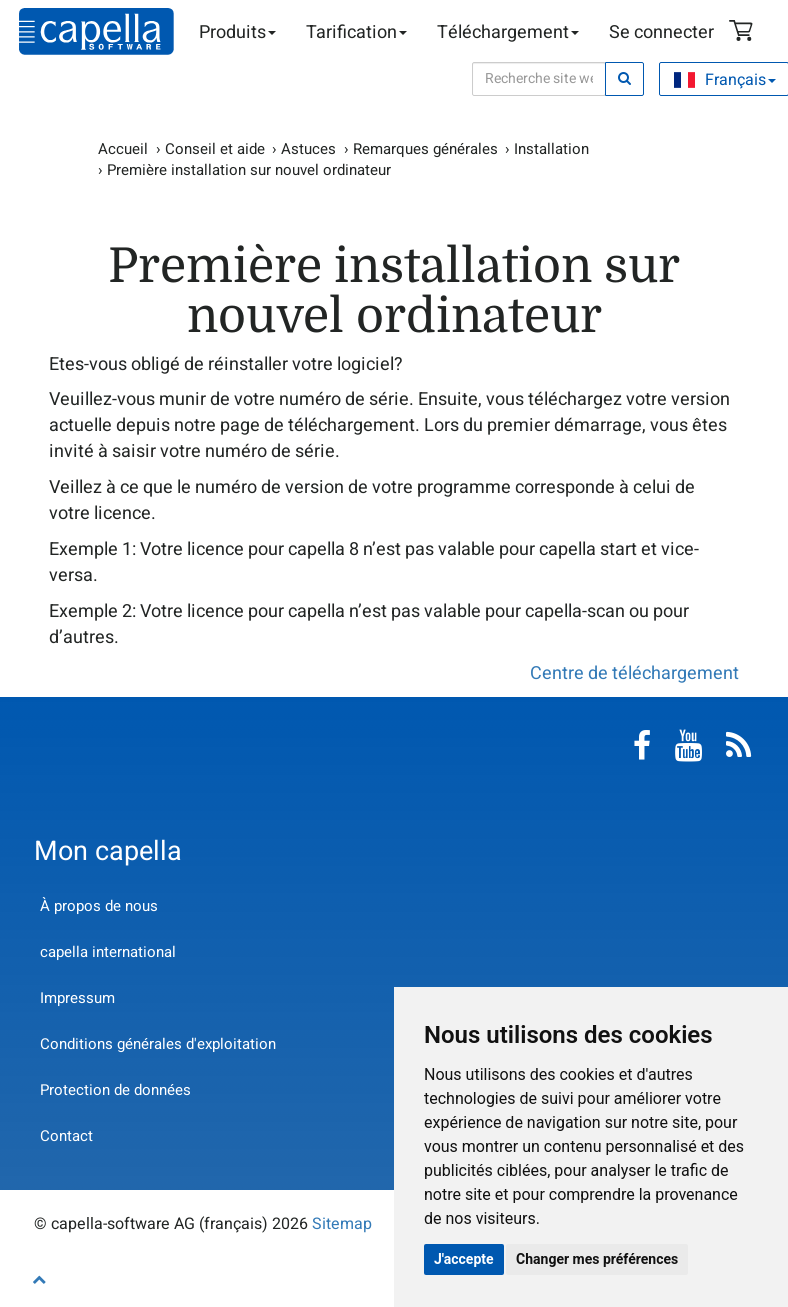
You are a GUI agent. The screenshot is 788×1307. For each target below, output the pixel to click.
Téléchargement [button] (508, 32)
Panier (744, 33)
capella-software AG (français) (96, 31)
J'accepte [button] (464, 1259)
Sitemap (342, 1224)
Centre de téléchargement (634, 673)
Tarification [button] (356, 32)
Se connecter (661, 32)
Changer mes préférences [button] (597, 1259)
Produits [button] (237, 32)
